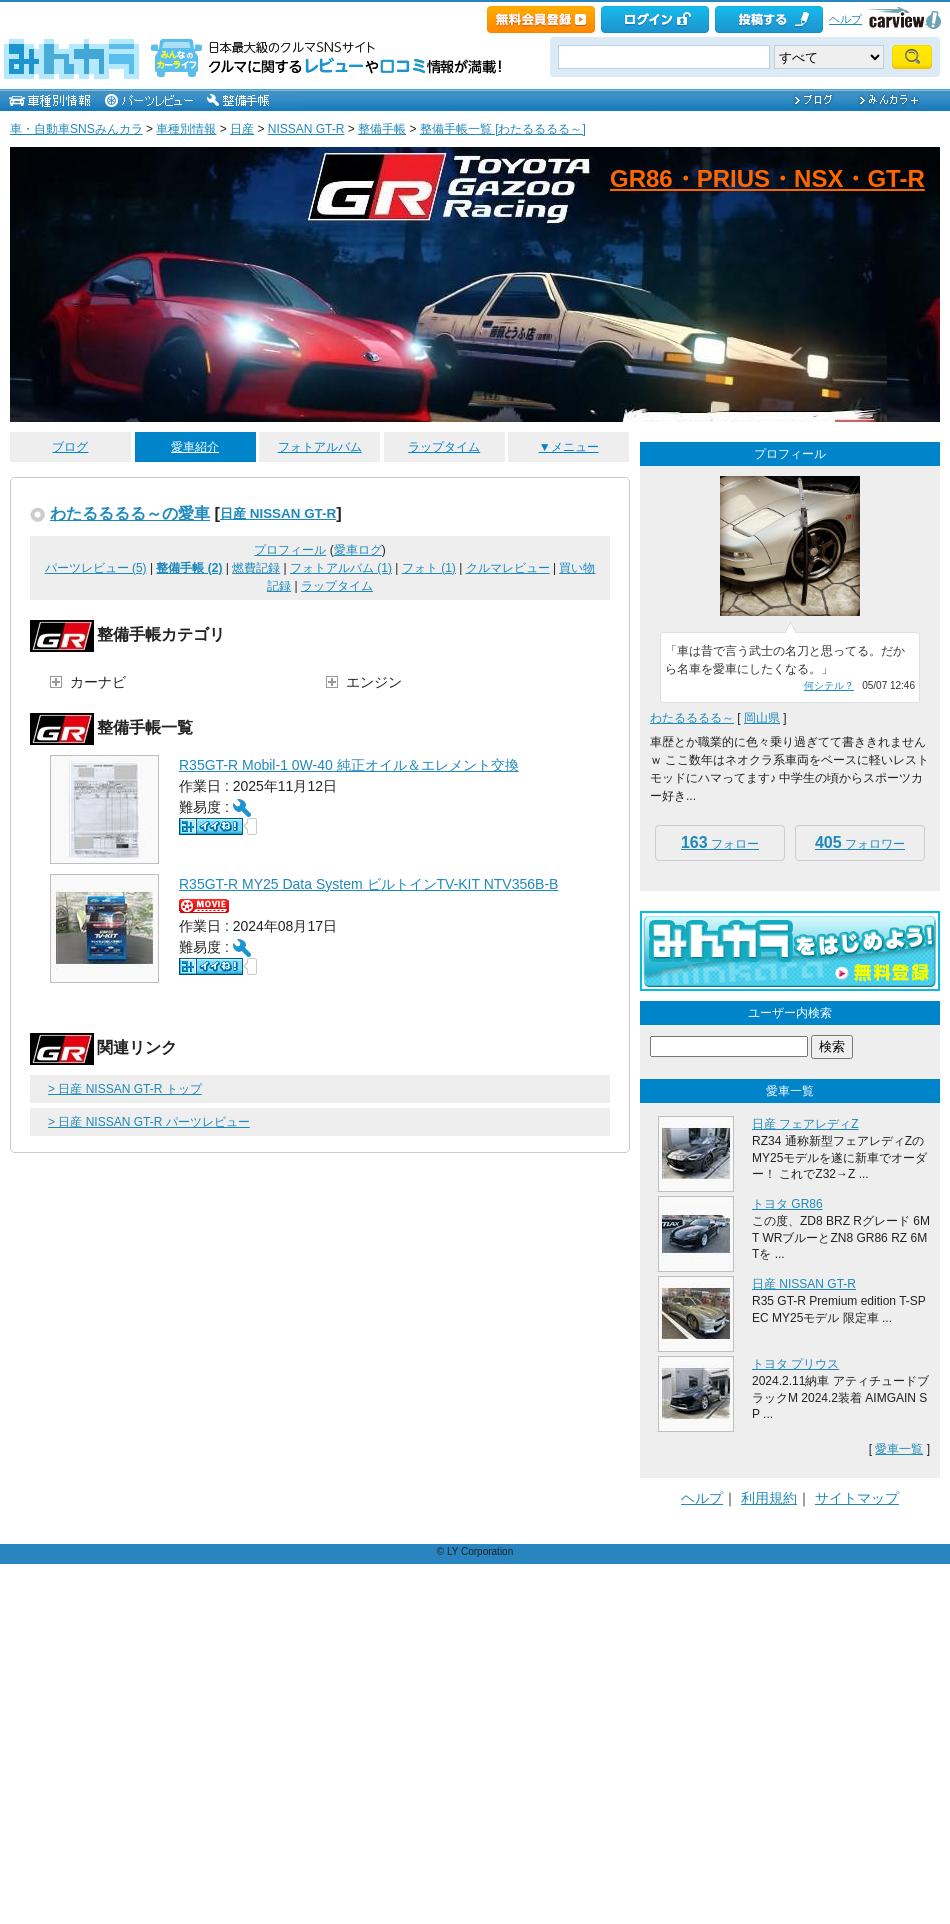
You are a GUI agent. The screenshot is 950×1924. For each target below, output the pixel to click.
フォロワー (860, 842)
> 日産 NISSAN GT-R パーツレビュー (149, 1122)
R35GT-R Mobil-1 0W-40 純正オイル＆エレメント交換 (349, 765)
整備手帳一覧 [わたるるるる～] (503, 129)
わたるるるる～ (692, 718)
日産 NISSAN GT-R (278, 513)
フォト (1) (429, 568)
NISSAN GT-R (306, 129)
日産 (242, 129)
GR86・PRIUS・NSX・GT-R (767, 178)
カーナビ (98, 682)
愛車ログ (358, 550)
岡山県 (762, 718)
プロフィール (290, 550)
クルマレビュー (508, 568)
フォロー (720, 842)
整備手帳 (382, 129)
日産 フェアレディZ (805, 1124)
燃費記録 (256, 568)
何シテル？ (829, 685)
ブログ (70, 447)
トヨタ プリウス (795, 1364)
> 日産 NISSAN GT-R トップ (125, 1089)
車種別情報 (186, 129)
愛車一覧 (899, 1449)
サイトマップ (857, 1498)
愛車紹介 (195, 447)
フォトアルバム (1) (341, 568)
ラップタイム (444, 447)
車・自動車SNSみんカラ (76, 129)
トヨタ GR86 (787, 1204)
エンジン (374, 682)
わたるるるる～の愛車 (130, 513)
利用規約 (769, 1498)
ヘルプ (845, 19)
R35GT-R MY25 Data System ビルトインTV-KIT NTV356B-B (368, 884)
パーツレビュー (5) (96, 568)
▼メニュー (569, 447)
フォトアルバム (320, 447)
